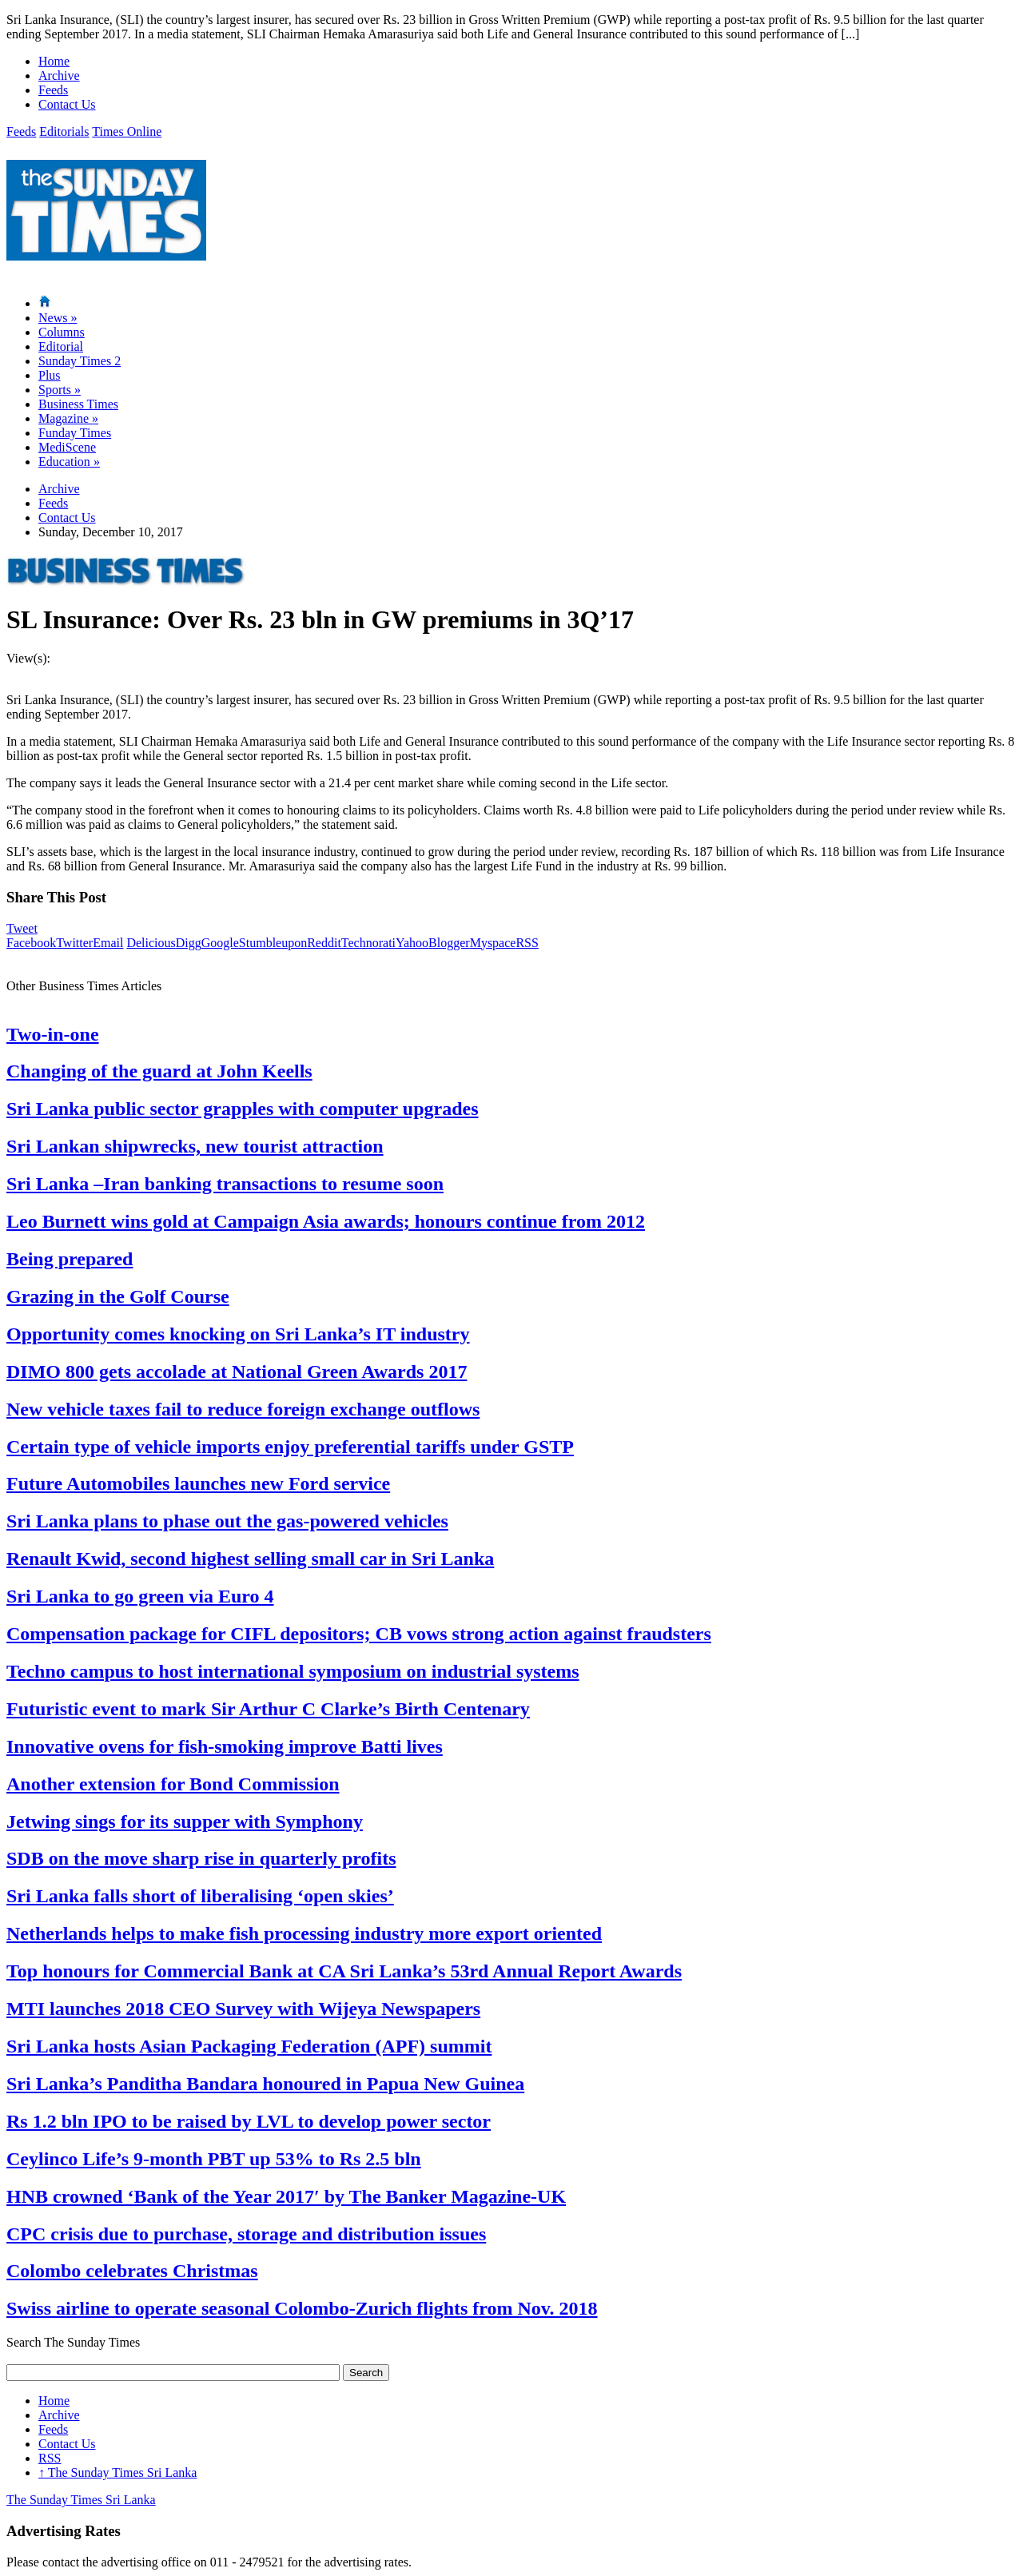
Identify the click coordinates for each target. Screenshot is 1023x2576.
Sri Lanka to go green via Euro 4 (139, 1596)
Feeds (53, 90)
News (57, 317)
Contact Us (67, 104)
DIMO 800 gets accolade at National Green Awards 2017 (236, 1371)
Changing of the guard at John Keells (159, 1071)
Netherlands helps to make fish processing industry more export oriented (304, 1933)
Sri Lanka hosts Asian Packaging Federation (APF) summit (249, 2046)
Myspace (493, 943)
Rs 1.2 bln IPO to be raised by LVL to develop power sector (248, 2121)
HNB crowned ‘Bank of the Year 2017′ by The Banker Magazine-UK (286, 2196)
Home (54, 61)
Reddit (324, 943)
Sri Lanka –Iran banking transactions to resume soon (225, 1183)
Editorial (60, 346)
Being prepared (69, 1258)
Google (220, 943)
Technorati (368, 943)
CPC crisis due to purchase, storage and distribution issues (246, 2234)
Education (69, 461)
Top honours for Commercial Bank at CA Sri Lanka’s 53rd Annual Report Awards (344, 1971)
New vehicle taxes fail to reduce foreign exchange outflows (243, 1409)
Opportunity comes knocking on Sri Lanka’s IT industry (237, 1334)
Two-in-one (52, 1034)
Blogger (449, 943)
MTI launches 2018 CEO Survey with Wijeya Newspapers (243, 2008)
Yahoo (412, 943)
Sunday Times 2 (79, 361)
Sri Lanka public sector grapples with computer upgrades (242, 1108)
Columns (61, 332)
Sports (59, 389)
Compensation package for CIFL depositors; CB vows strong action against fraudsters (358, 1633)
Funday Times (74, 433)
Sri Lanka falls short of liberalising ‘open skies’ (200, 1895)
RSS (526, 943)
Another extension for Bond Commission (172, 1784)
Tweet (22, 928)
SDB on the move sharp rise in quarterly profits (201, 1858)
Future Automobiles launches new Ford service (198, 1483)
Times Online (126, 131)
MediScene (67, 447)
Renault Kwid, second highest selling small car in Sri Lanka (250, 1558)
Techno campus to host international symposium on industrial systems (292, 1671)
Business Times (78, 404)
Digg (188, 943)
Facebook (31, 943)
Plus (49, 375)
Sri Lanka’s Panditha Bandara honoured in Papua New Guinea (265, 2083)
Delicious (150, 943)
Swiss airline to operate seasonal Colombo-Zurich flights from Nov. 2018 (302, 2308)
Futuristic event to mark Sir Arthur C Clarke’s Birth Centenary (268, 1708)
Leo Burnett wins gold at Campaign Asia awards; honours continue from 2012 (325, 1221)
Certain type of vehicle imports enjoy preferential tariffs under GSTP (290, 1446)
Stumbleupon (273, 943)
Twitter (74, 943)
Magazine (68, 418)
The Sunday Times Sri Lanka (117, 2472)
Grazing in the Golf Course (117, 1296)
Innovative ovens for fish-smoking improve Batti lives (224, 1746)
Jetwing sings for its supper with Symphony (184, 1821)
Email (108, 943)
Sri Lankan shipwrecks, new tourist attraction (195, 1146)
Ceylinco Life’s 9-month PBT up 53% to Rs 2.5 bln (213, 2158)
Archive (59, 75)
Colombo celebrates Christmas (132, 2270)
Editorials (64, 131)
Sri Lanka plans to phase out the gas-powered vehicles (227, 1521)
